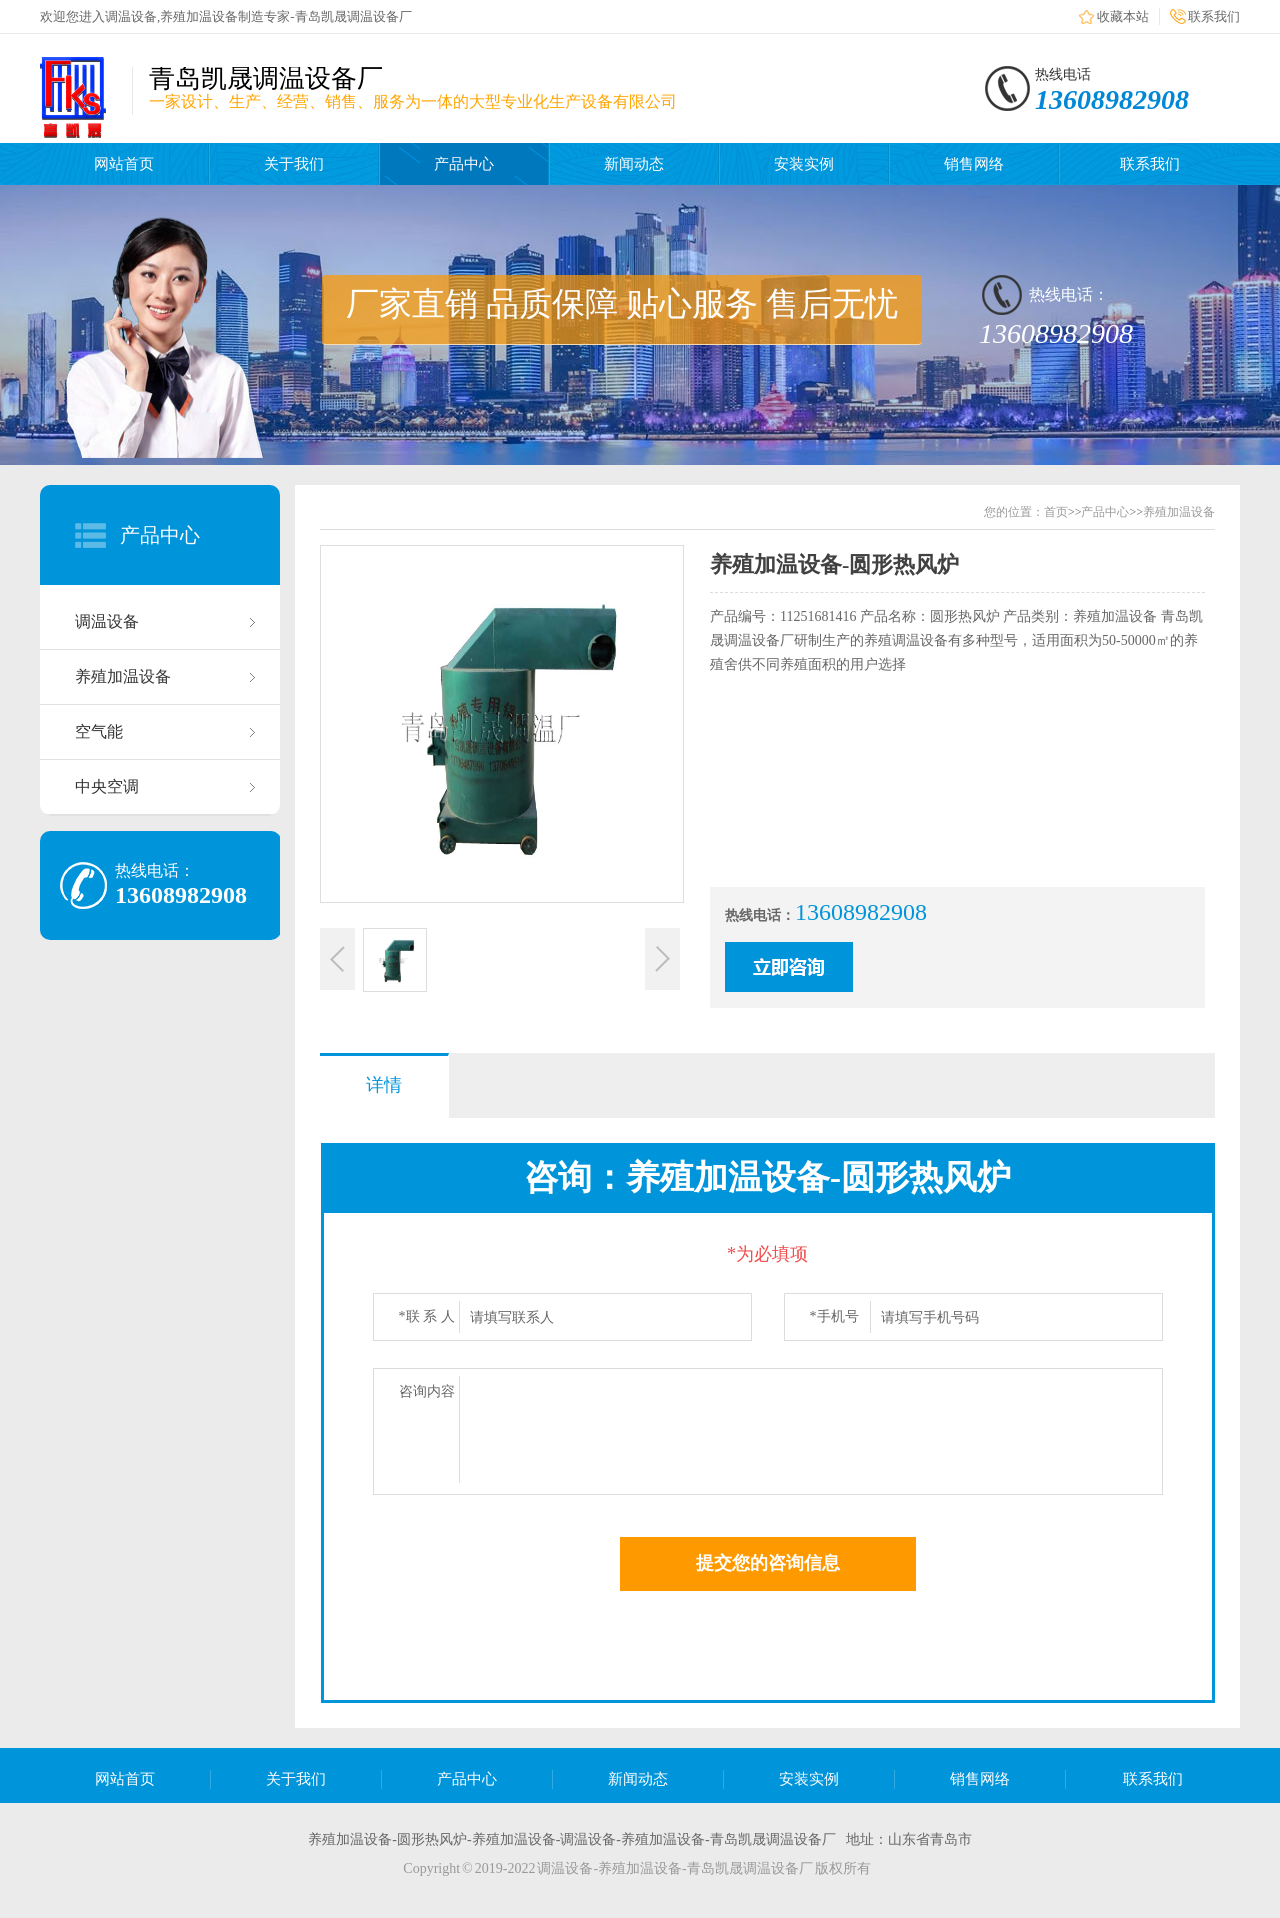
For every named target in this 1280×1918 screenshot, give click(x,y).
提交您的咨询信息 (768, 1563)
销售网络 (974, 164)
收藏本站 (1123, 16)
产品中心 (464, 164)
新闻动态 (634, 164)
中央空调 (107, 786)
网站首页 (124, 164)
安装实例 (804, 164)
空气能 (99, 731)
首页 (1056, 512)
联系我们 (1214, 16)
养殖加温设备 (123, 676)
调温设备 (107, 621)
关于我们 (294, 164)
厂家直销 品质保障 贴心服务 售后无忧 (622, 304)
